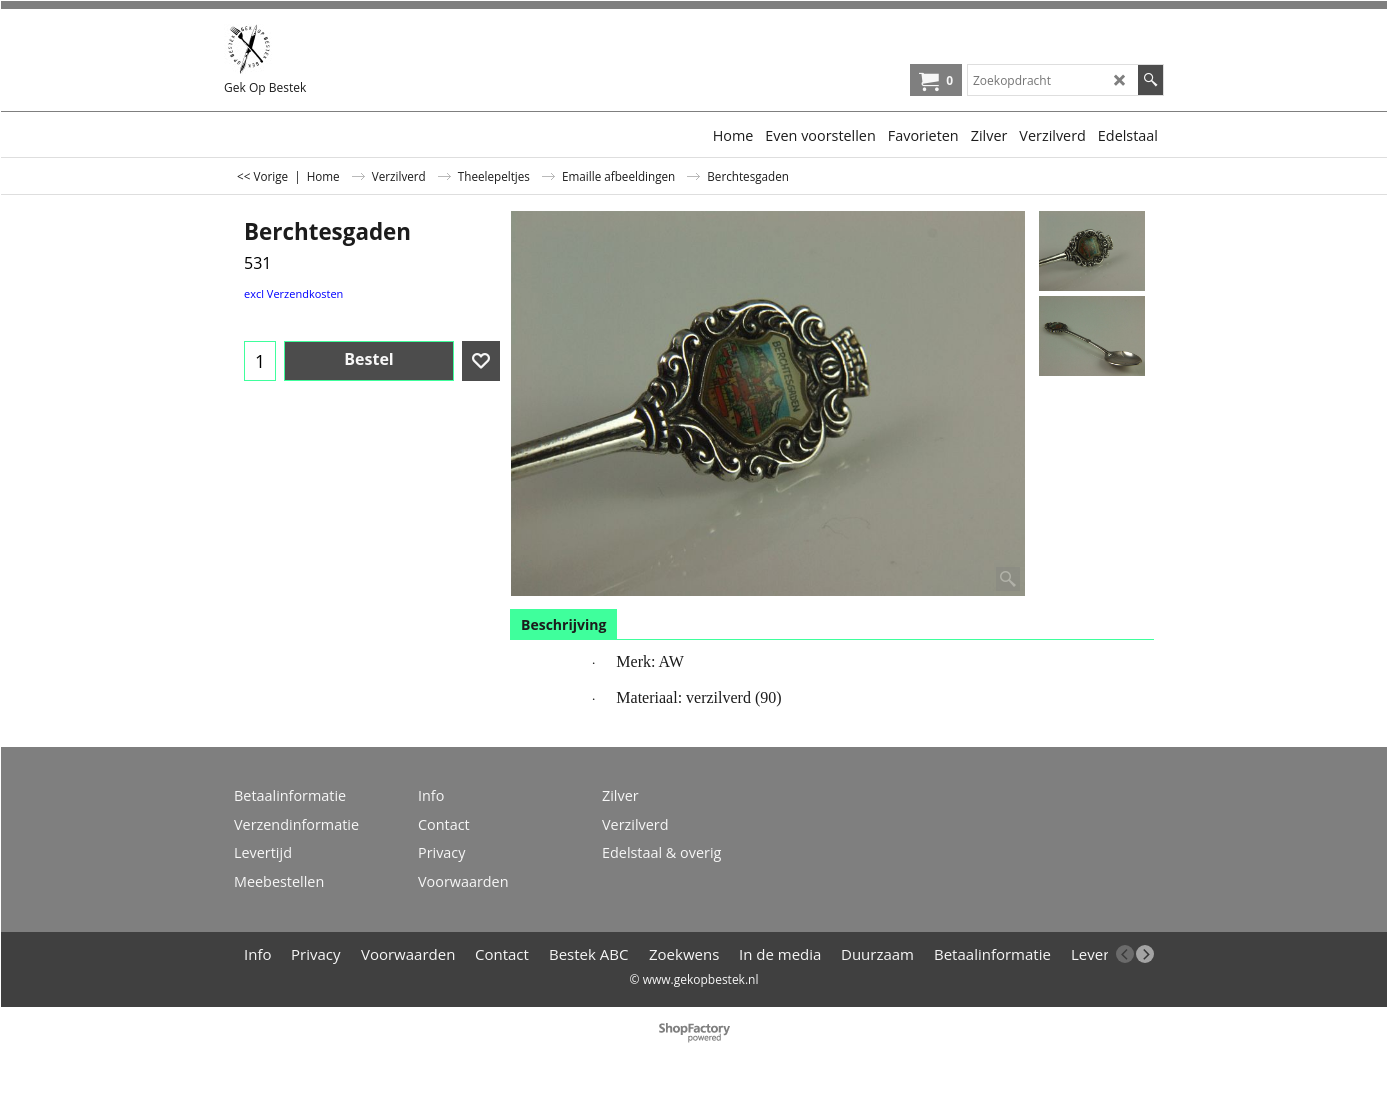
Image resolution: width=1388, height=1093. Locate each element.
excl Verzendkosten (293, 293)
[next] (1145, 954)
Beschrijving (563, 624)
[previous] (1125, 954)
